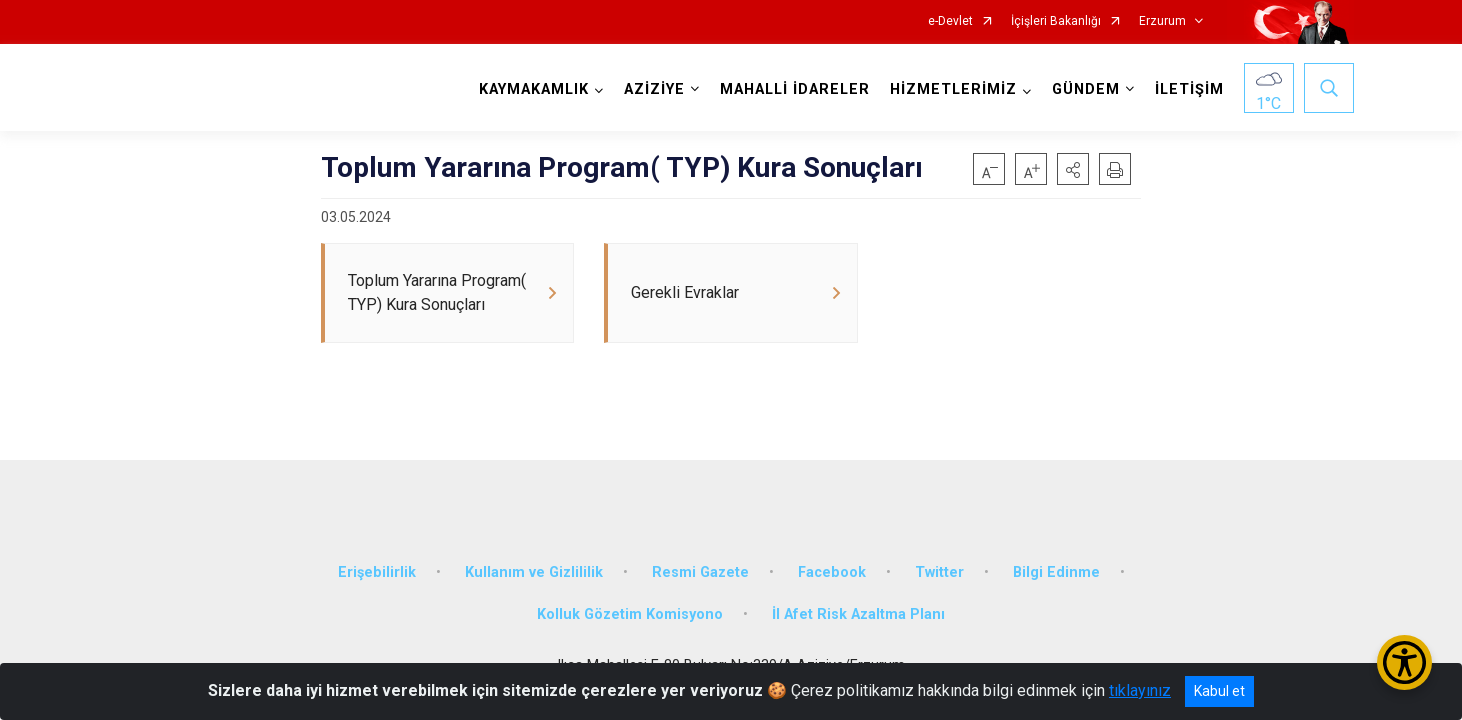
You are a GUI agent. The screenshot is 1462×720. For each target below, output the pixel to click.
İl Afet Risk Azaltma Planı (858, 614)
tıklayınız (1140, 690)
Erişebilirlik (377, 572)
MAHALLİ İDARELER (795, 89)
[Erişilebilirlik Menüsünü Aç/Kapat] (1404, 662)
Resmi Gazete (700, 572)
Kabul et (1219, 691)
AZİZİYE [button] (654, 89)
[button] (1073, 169)
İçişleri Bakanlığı (1056, 21)
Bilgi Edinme (1056, 572)
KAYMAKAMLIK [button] (534, 89)
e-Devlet (950, 21)
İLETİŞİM (1189, 89)
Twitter (939, 572)
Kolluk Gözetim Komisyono (630, 614)
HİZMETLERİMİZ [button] (953, 89)
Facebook (832, 572)
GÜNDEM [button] (1086, 89)
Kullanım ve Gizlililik (534, 572)
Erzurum (1162, 21)
